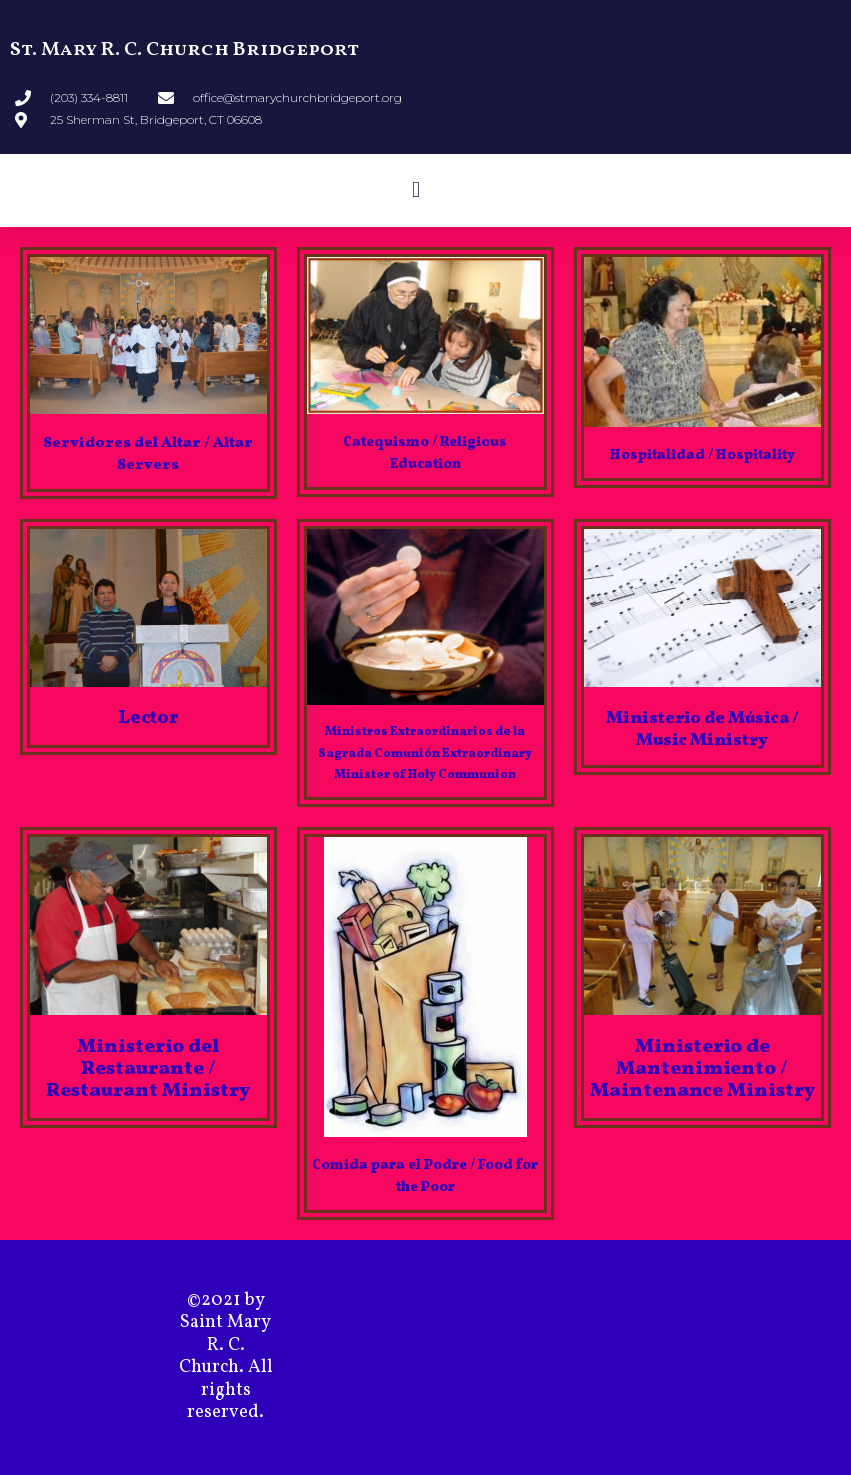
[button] (415, 190)
